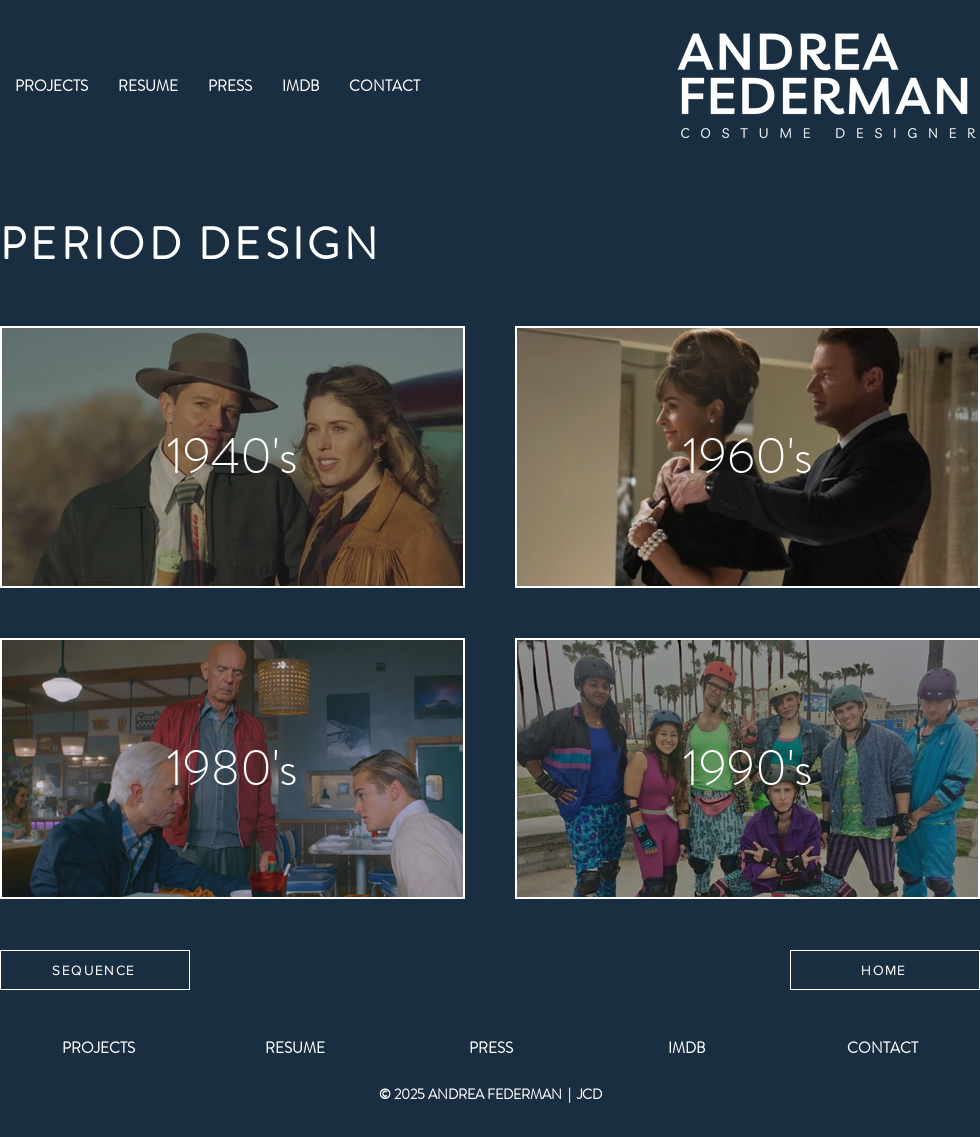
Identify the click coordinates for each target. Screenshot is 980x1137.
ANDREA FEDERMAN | (502, 1094)
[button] (51, 86)
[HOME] (885, 970)
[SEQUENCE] (95, 970)
